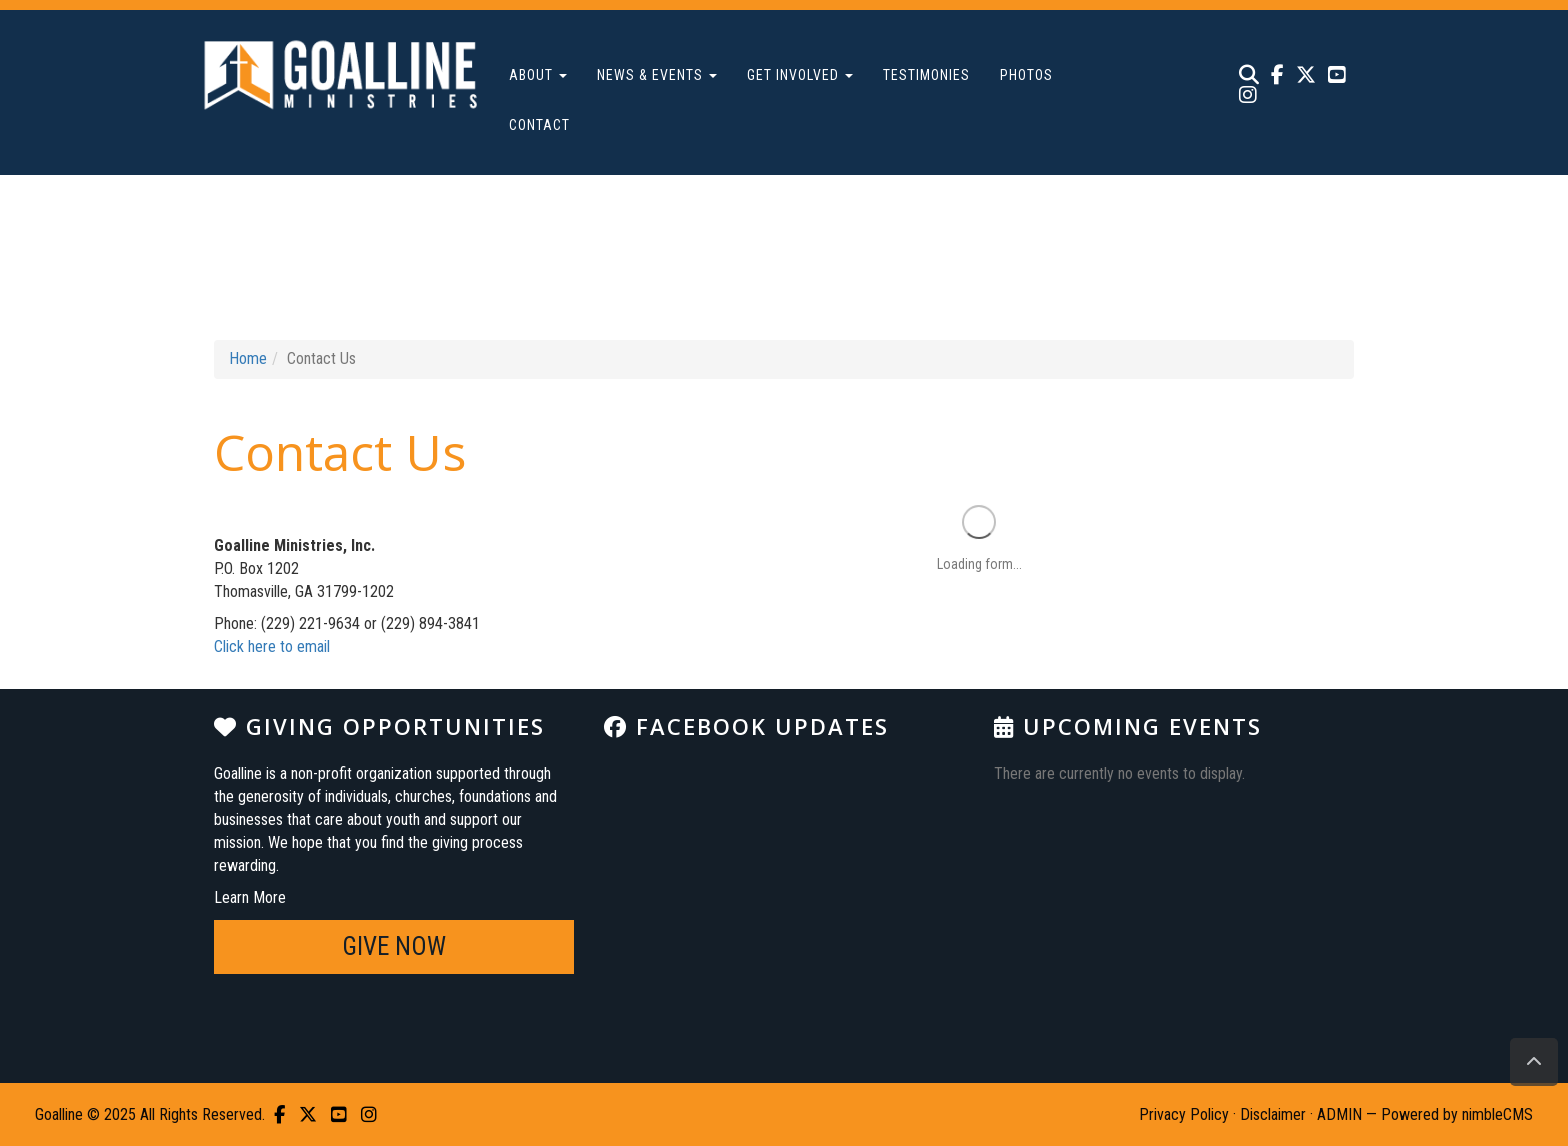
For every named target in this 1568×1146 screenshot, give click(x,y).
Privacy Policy (1184, 1114)
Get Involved (800, 75)
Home (248, 358)
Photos (1026, 75)
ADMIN (1339, 1114)
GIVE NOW (394, 946)
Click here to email (272, 646)
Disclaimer (1273, 1114)
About (538, 75)
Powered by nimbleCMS (1457, 1114)
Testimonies (926, 75)
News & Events (657, 75)
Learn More (250, 897)
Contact (539, 125)
